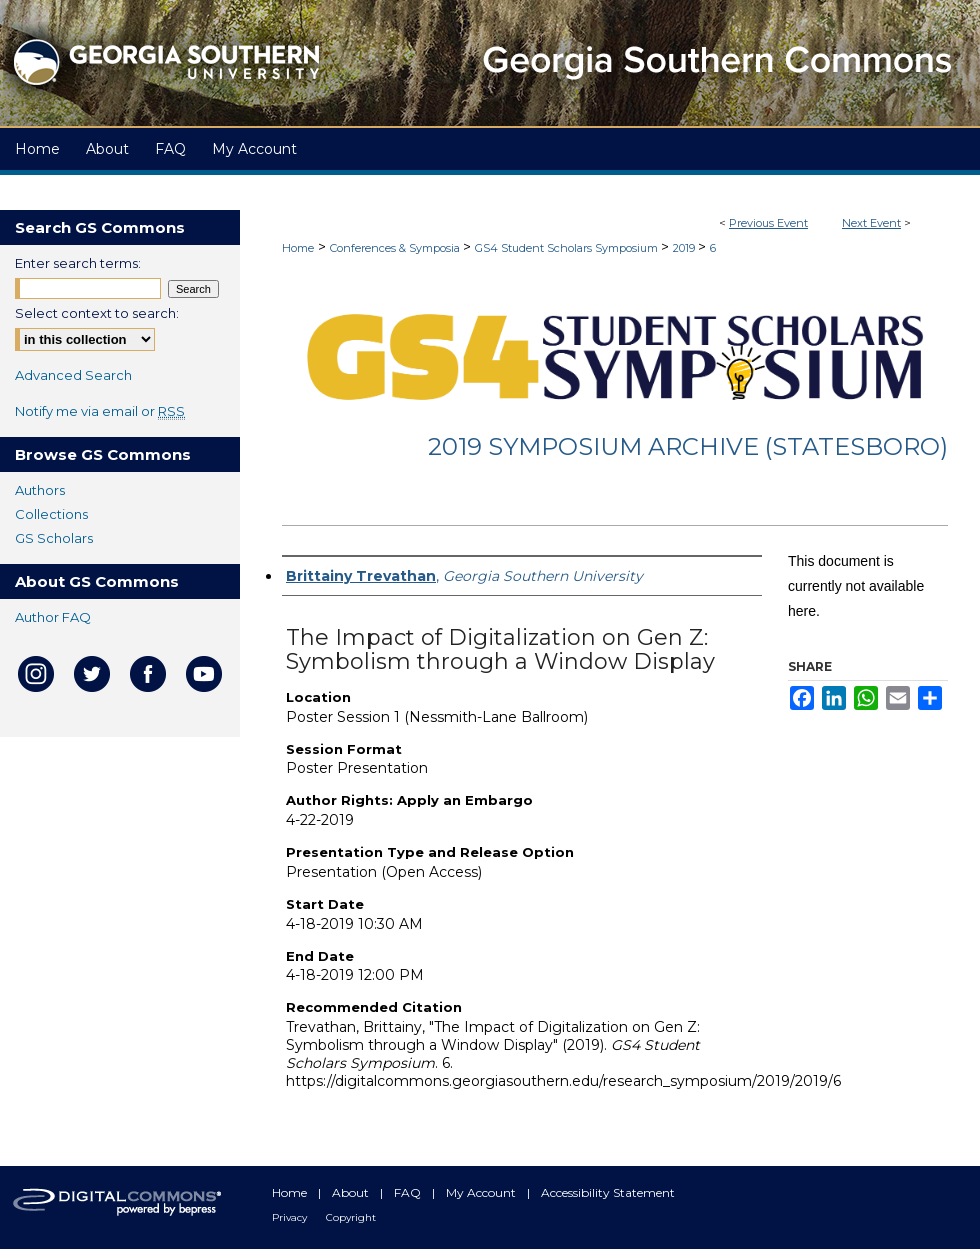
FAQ (409, 1192)
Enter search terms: (78, 263)
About (352, 1192)
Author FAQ (53, 617)
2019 (685, 248)
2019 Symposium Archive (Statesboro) (688, 446)
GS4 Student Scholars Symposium (568, 248)
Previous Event (768, 223)
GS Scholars (54, 538)
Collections (51, 514)
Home (298, 248)
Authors (40, 490)
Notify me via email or (100, 411)
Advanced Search (73, 375)
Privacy (291, 1217)
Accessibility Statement (608, 1192)
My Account (482, 1192)
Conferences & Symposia (396, 248)
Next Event (871, 223)
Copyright (351, 1217)
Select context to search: (97, 313)
